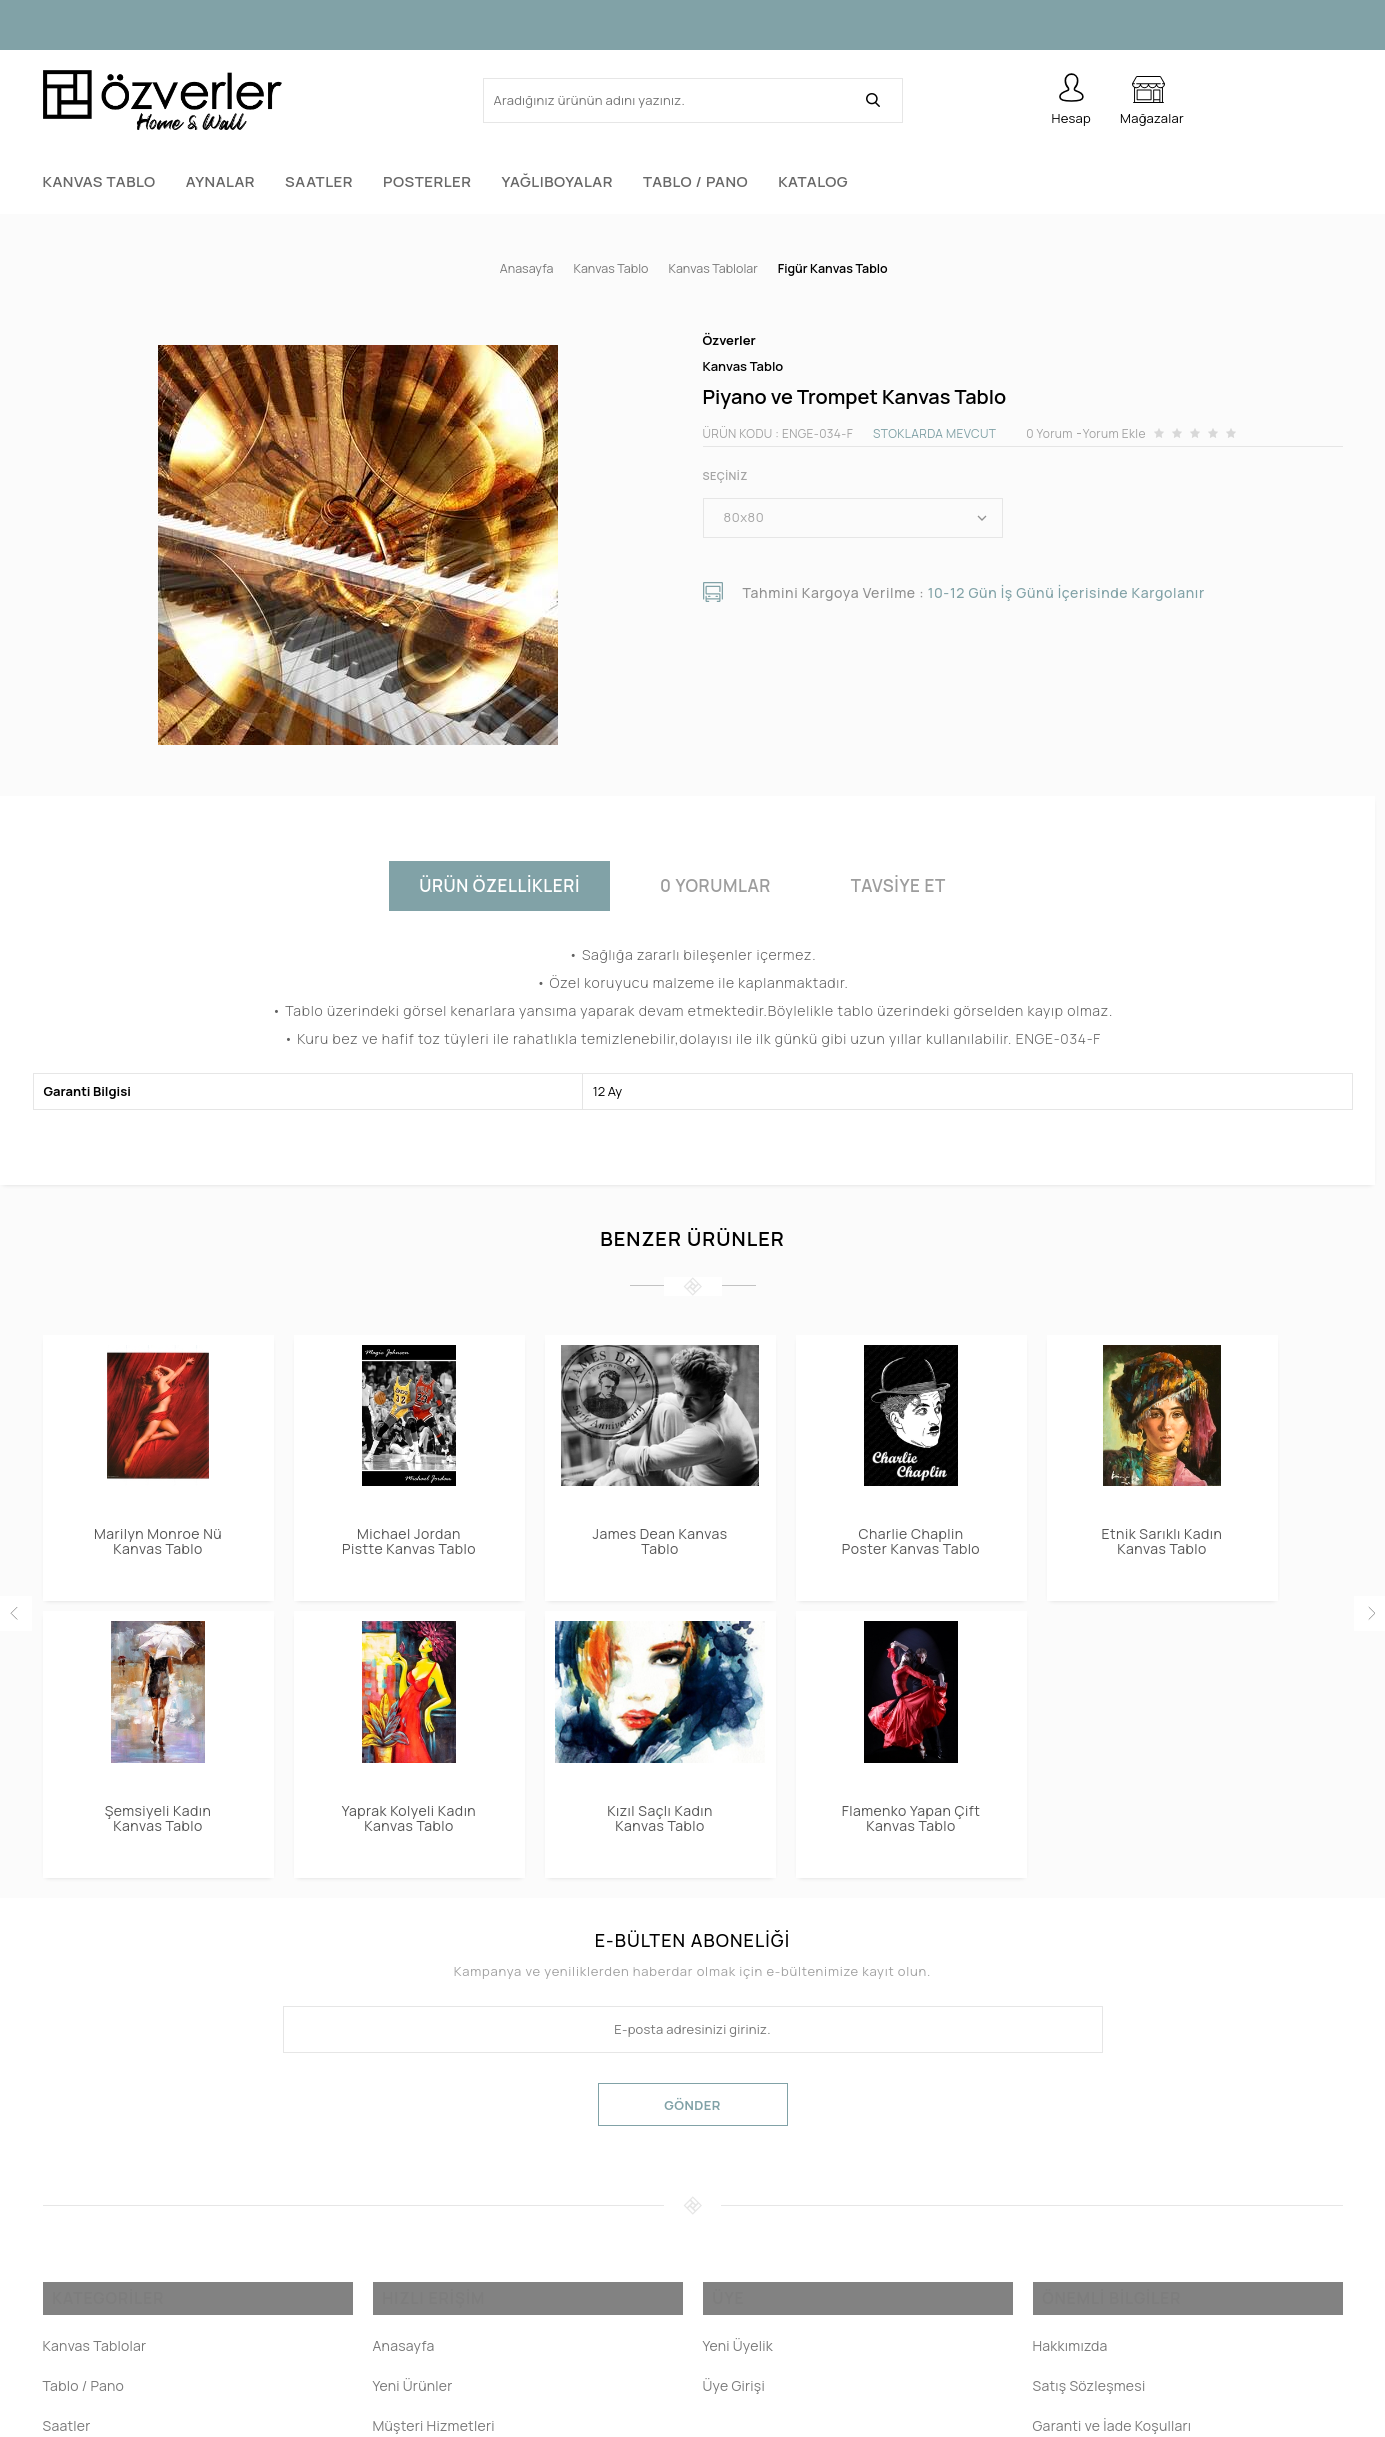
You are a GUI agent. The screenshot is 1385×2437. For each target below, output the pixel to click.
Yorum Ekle (1114, 423)
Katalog (813, 181)
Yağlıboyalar (557, 181)
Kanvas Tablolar (95, 2353)
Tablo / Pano (695, 181)
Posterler (427, 181)
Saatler (319, 181)
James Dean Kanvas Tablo (660, 1531)
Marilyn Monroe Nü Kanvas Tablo (158, 1531)
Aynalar (220, 181)
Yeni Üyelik (738, 2353)
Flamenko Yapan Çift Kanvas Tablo (158, 1808)
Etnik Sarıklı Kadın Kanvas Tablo (1162, 1531)
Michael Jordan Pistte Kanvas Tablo (409, 1531)
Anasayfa (404, 2353)
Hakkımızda (1070, 2353)
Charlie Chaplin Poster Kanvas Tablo (911, 1531)
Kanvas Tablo (99, 181)
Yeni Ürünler (413, 2393)
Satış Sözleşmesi (1089, 2393)
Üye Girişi (734, 2393)
